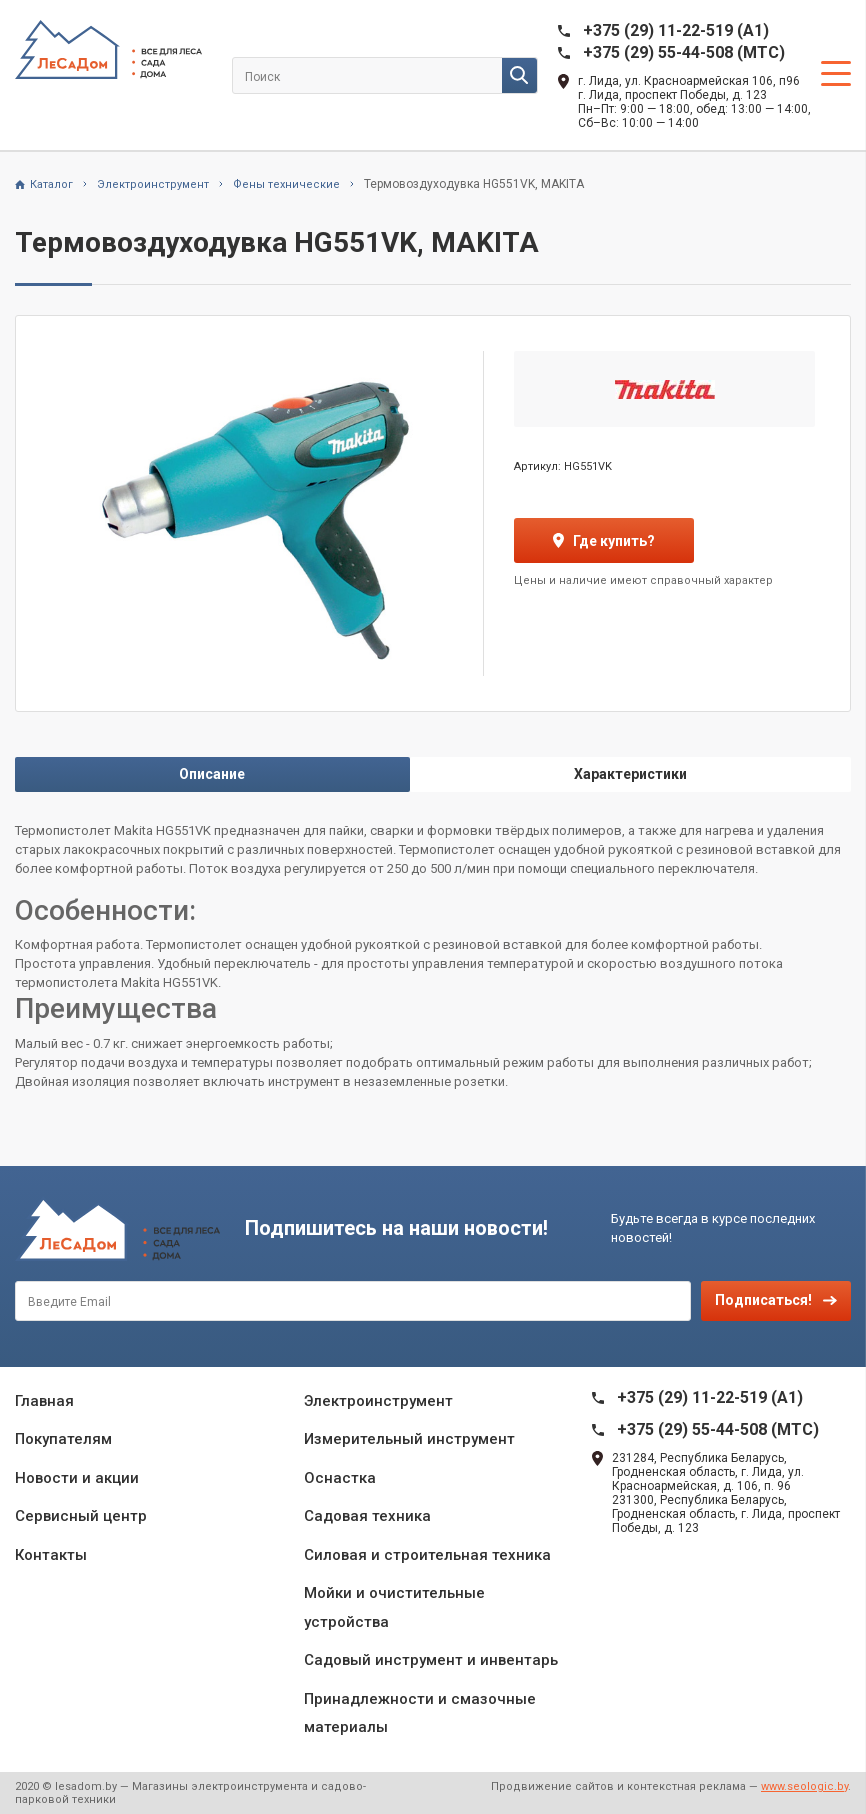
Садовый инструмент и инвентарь (431, 1660)
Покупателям (63, 1439)
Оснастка (340, 1478)
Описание (212, 774)
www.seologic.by (804, 1786)
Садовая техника (367, 1516)
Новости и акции (77, 1478)
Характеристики (630, 774)
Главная (44, 1401)
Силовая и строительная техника (427, 1555)
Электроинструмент (378, 1401)
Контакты (51, 1555)
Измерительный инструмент (409, 1439)
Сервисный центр (81, 1516)
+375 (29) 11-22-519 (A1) (676, 30)
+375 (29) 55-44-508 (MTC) (684, 52)
